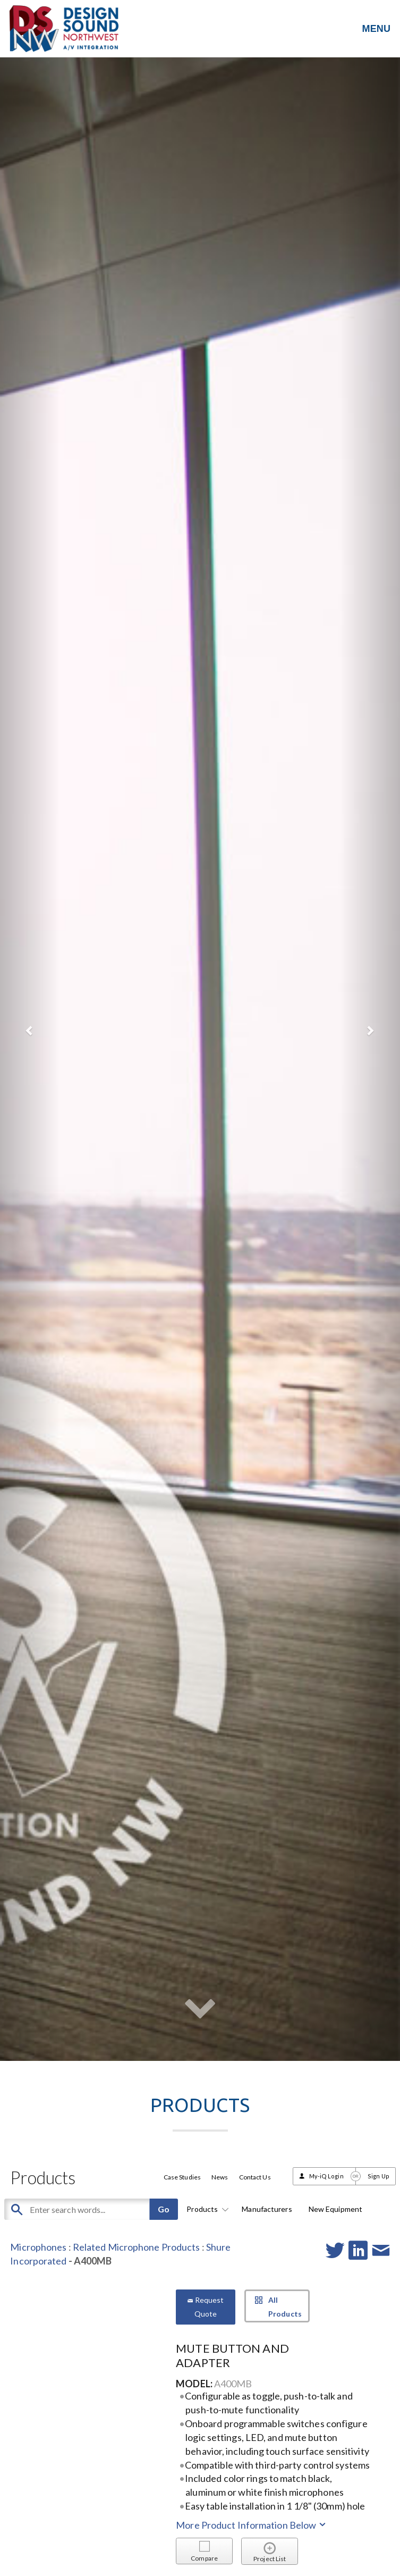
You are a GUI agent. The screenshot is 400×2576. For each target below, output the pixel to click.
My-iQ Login (326, 2176)
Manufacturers (267, 2208)
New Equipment (335, 2208)
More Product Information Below (251, 2525)
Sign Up (378, 2176)
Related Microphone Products (136, 2247)
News (219, 2177)
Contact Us (255, 2177)
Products (205, 2208)
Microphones (38, 2247)
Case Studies (182, 2177)
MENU (376, 28)
